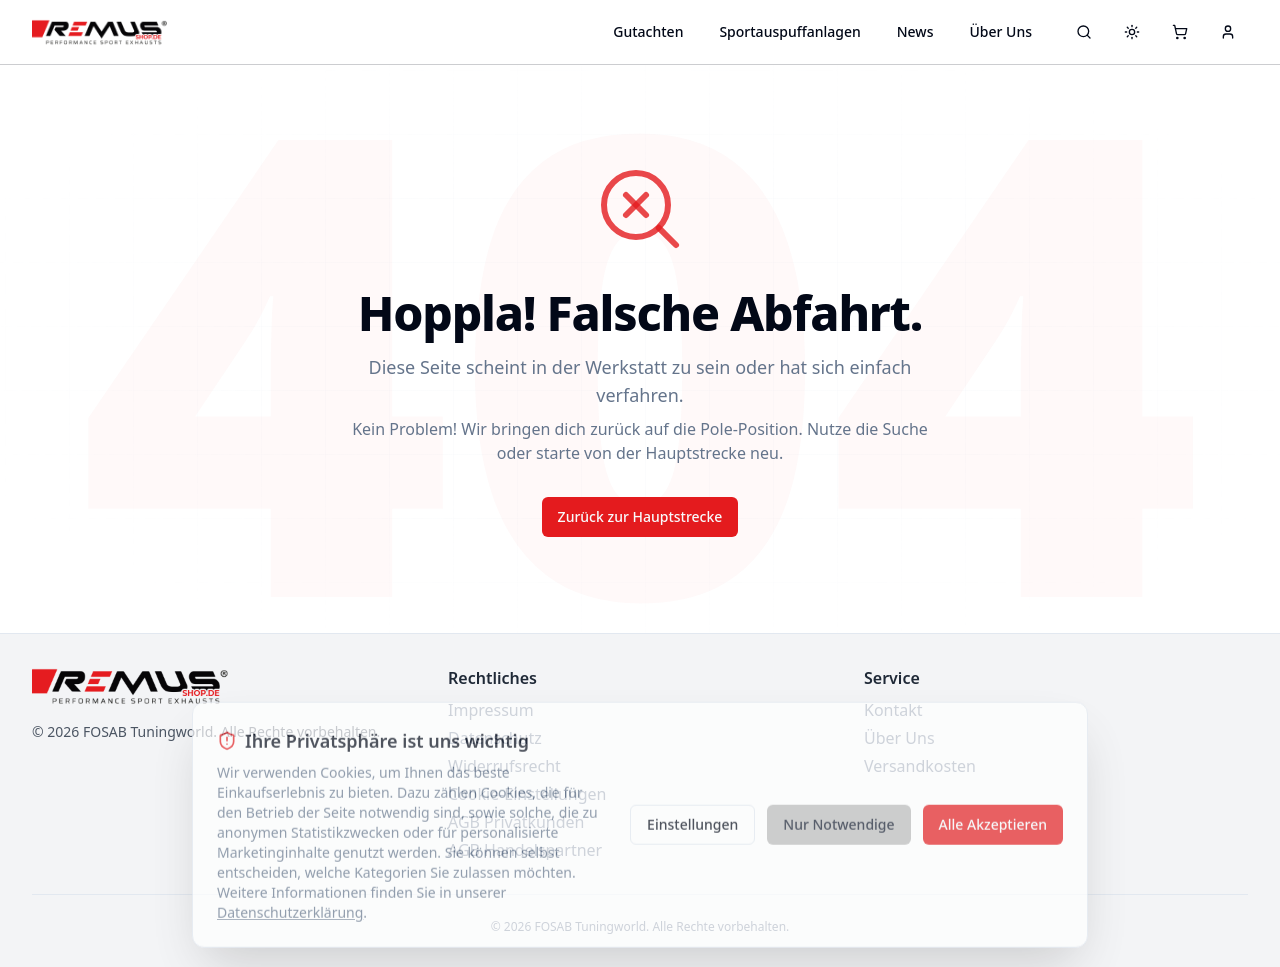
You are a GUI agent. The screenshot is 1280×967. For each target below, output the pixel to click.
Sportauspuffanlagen (789, 31)
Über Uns (1000, 31)
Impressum (491, 710)
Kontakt (893, 710)
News (915, 31)
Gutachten (648, 31)
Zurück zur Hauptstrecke (640, 516)
